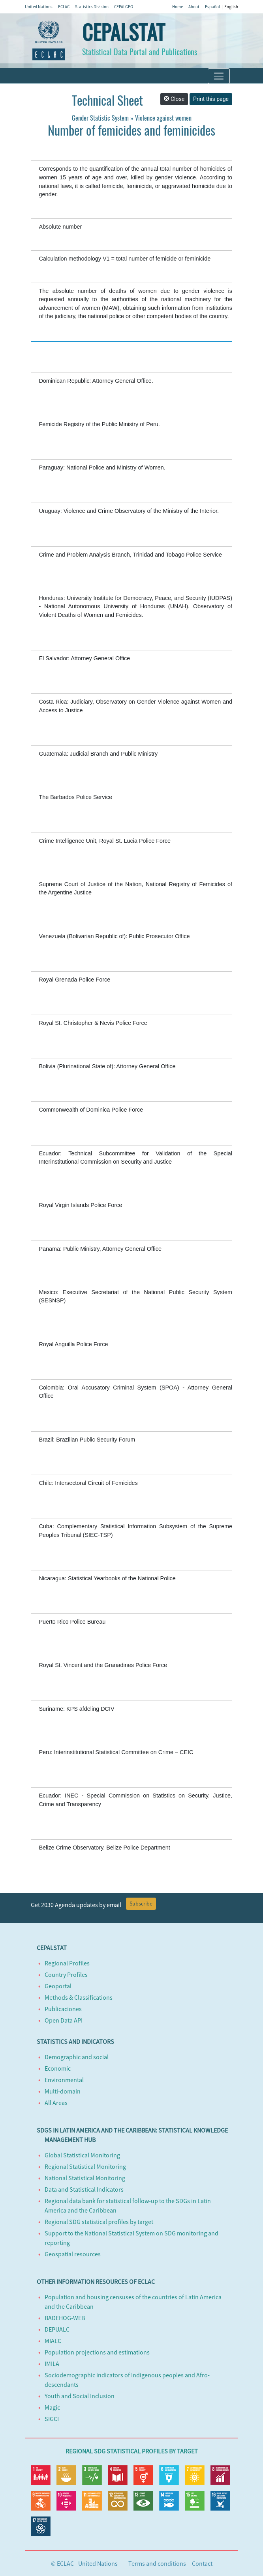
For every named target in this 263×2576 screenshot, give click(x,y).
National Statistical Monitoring (85, 2178)
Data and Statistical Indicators (84, 2189)
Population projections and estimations (97, 2352)
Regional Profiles (67, 1963)
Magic (52, 2407)
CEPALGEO (123, 6)
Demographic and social (77, 2057)
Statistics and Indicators (75, 2041)
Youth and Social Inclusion (80, 2396)
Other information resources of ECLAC (96, 2281)
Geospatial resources (73, 2254)
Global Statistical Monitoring (82, 2155)
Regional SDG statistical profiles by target (99, 2222)
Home (177, 6)
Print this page (211, 99)
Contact (202, 2563)
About (193, 6)
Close (174, 99)
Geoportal (58, 1986)
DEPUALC (57, 2329)
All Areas (56, 2103)
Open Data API (64, 2020)
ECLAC (64, 6)
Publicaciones (63, 2009)
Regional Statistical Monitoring (85, 2166)
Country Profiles (66, 1974)
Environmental (64, 2080)
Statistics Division (92, 6)
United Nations (39, 6)
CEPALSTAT (123, 33)
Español (212, 6)
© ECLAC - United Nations (84, 2563)
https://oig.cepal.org (151, 366)
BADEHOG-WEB (65, 2318)
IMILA (52, 2363)
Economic (58, 2068)
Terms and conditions (157, 2563)
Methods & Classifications (79, 1997)
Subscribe (141, 1903)
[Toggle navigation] (219, 76)
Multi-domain (63, 2091)
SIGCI (52, 2419)
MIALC (53, 2341)
